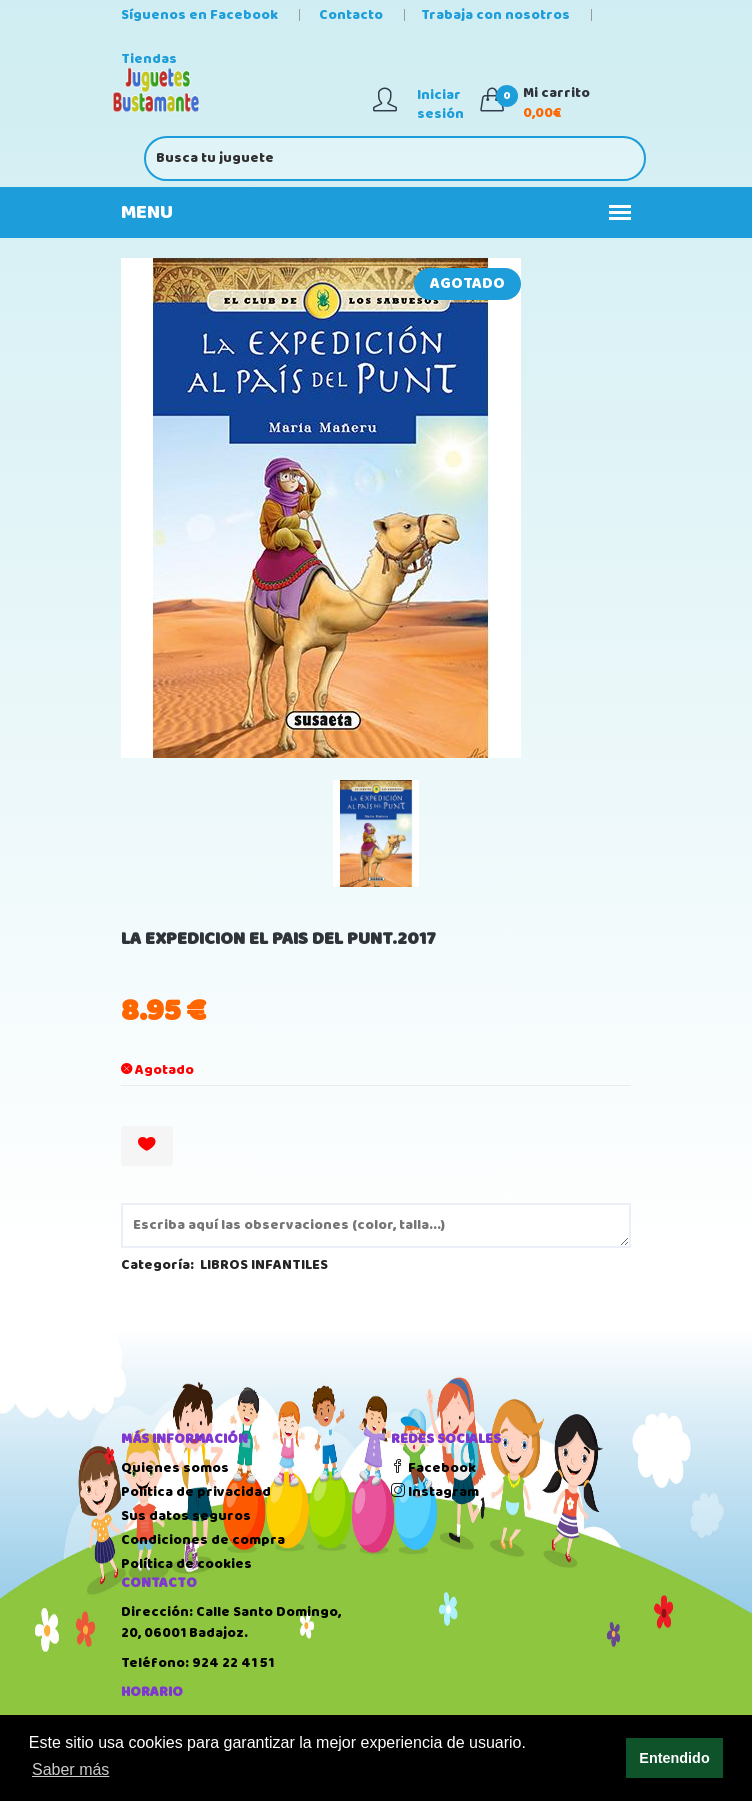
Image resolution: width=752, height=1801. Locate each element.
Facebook (433, 1468)
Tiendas (149, 59)
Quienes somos (175, 1468)
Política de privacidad (196, 1492)
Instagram (435, 1492)
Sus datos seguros (186, 1516)
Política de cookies (186, 1564)
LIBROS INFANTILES (264, 1265)
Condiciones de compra (203, 1540)
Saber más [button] (70, 1769)
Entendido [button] (674, 1758)
